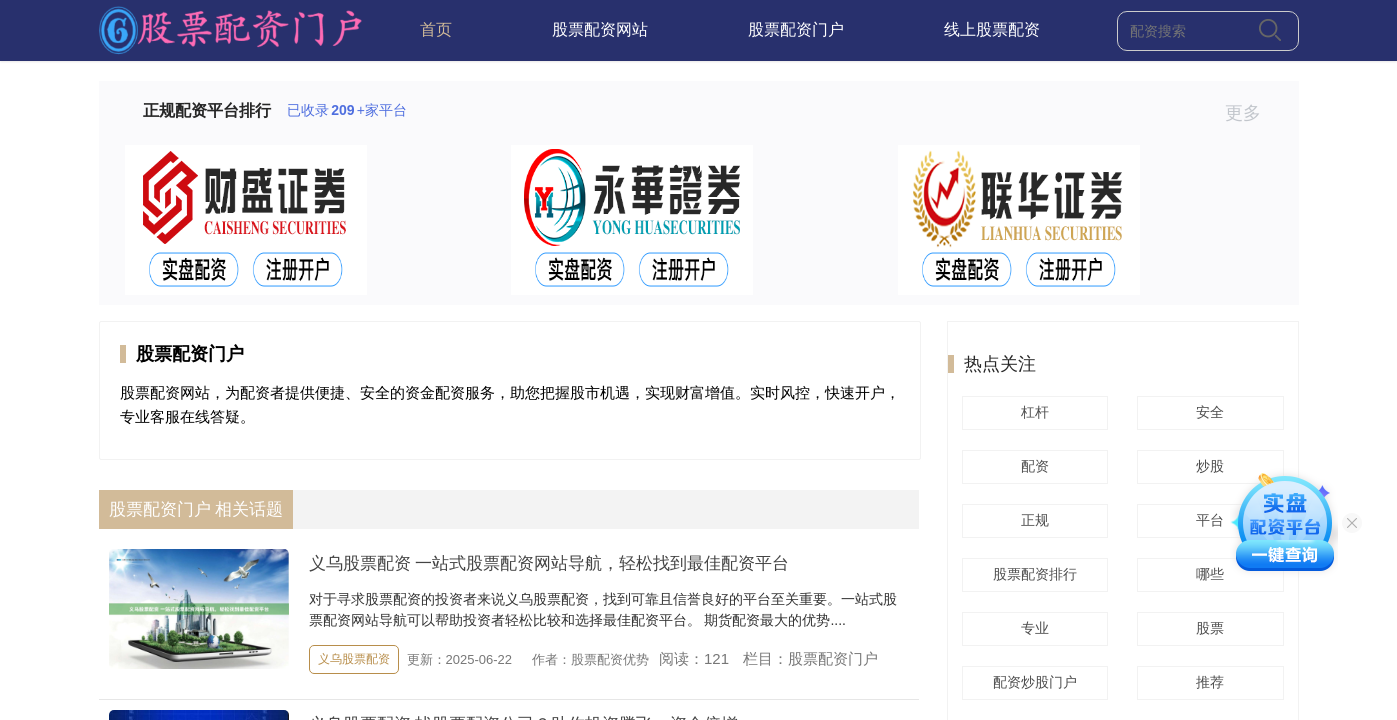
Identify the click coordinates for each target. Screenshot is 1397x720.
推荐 (1207, 682)
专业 (1032, 628)
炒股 (1207, 466)
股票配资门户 (796, 29)
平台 (1207, 520)
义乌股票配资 (354, 659)
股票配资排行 (1032, 574)
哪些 (1207, 574)
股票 (1207, 628)
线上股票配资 (992, 29)
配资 (1032, 466)
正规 (1032, 520)
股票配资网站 (600, 29)
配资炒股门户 (1032, 682)
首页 (436, 29)
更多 (1251, 113)
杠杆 (1032, 412)
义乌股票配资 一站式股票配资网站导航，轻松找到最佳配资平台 (549, 563)
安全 (1207, 412)
